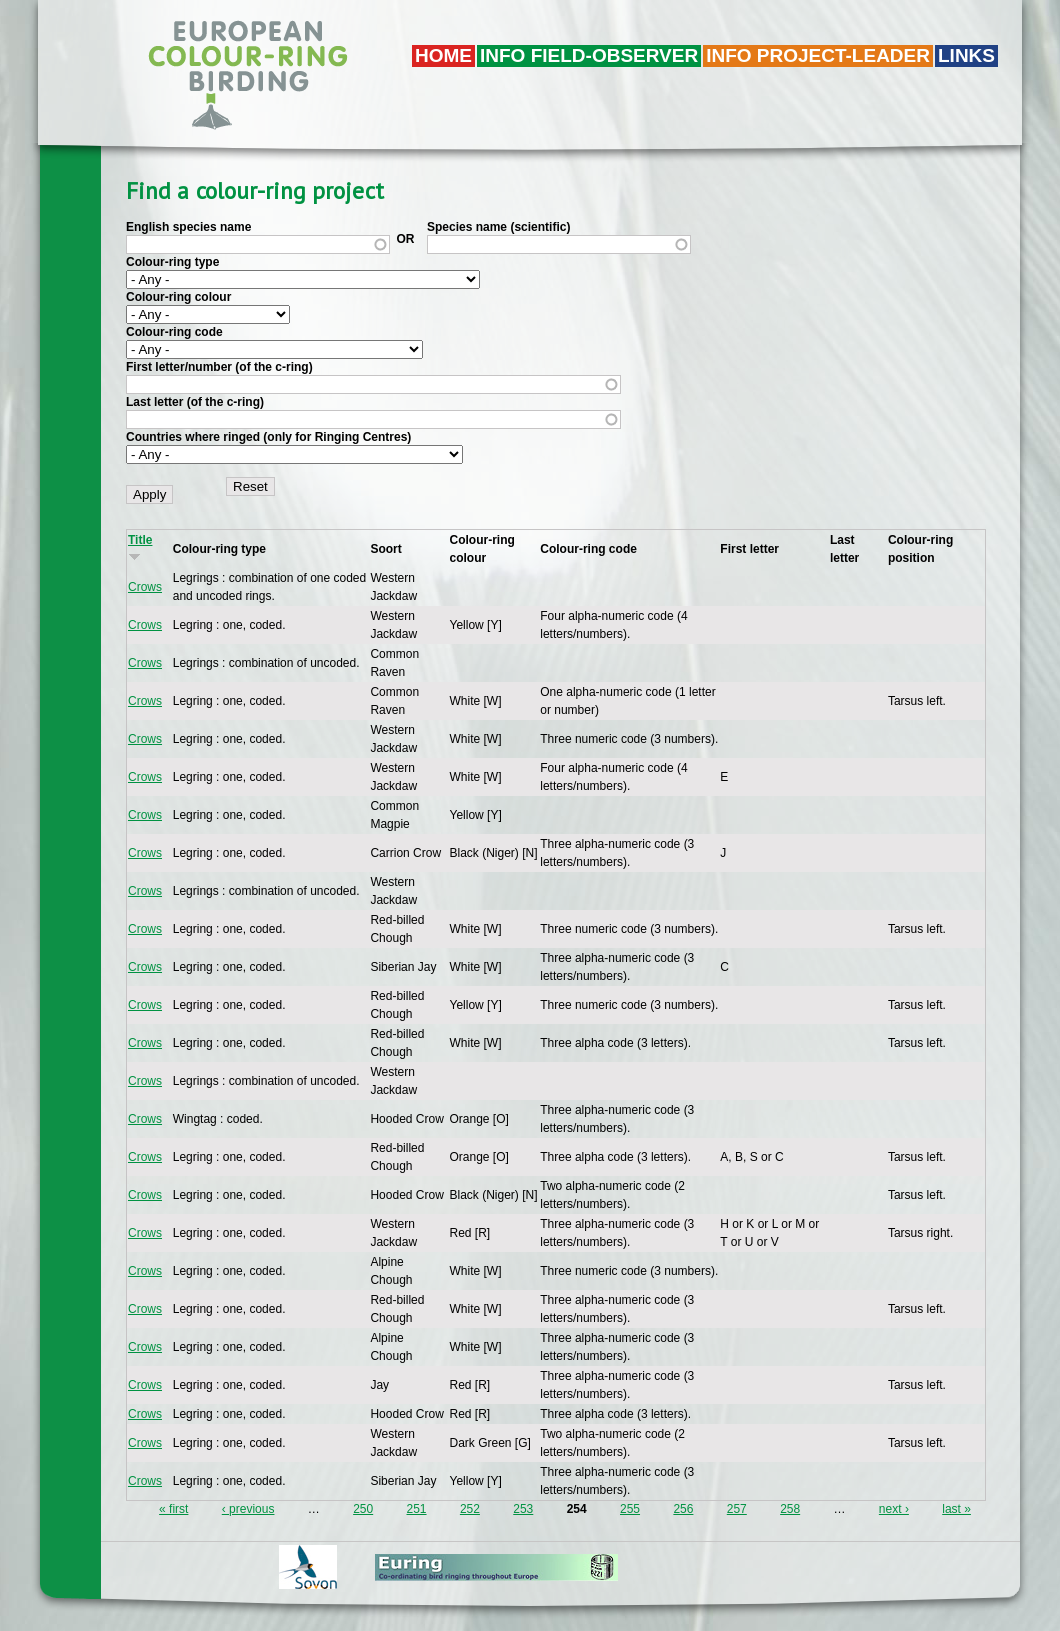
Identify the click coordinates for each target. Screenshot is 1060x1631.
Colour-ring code (174, 332)
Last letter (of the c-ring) (195, 402)
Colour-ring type (172, 262)
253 (523, 1509)
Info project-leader (818, 55)
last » (956, 1509)
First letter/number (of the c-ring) (219, 367)
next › (894, 1509)
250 (363, 1509)
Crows (145, 587)
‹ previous (248, 1509)
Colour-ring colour (178, 297)
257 (737, 1509)
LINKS (966, 55)
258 (790, 1509)
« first (173, 1509)
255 (630, 1509)
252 (470, 1509)
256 (683, 1509)
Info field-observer (589, 55)
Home (443, 55)
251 (417, 1509)
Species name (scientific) (498, 227)
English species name (188, 227)
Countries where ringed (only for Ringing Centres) (268, 437)
